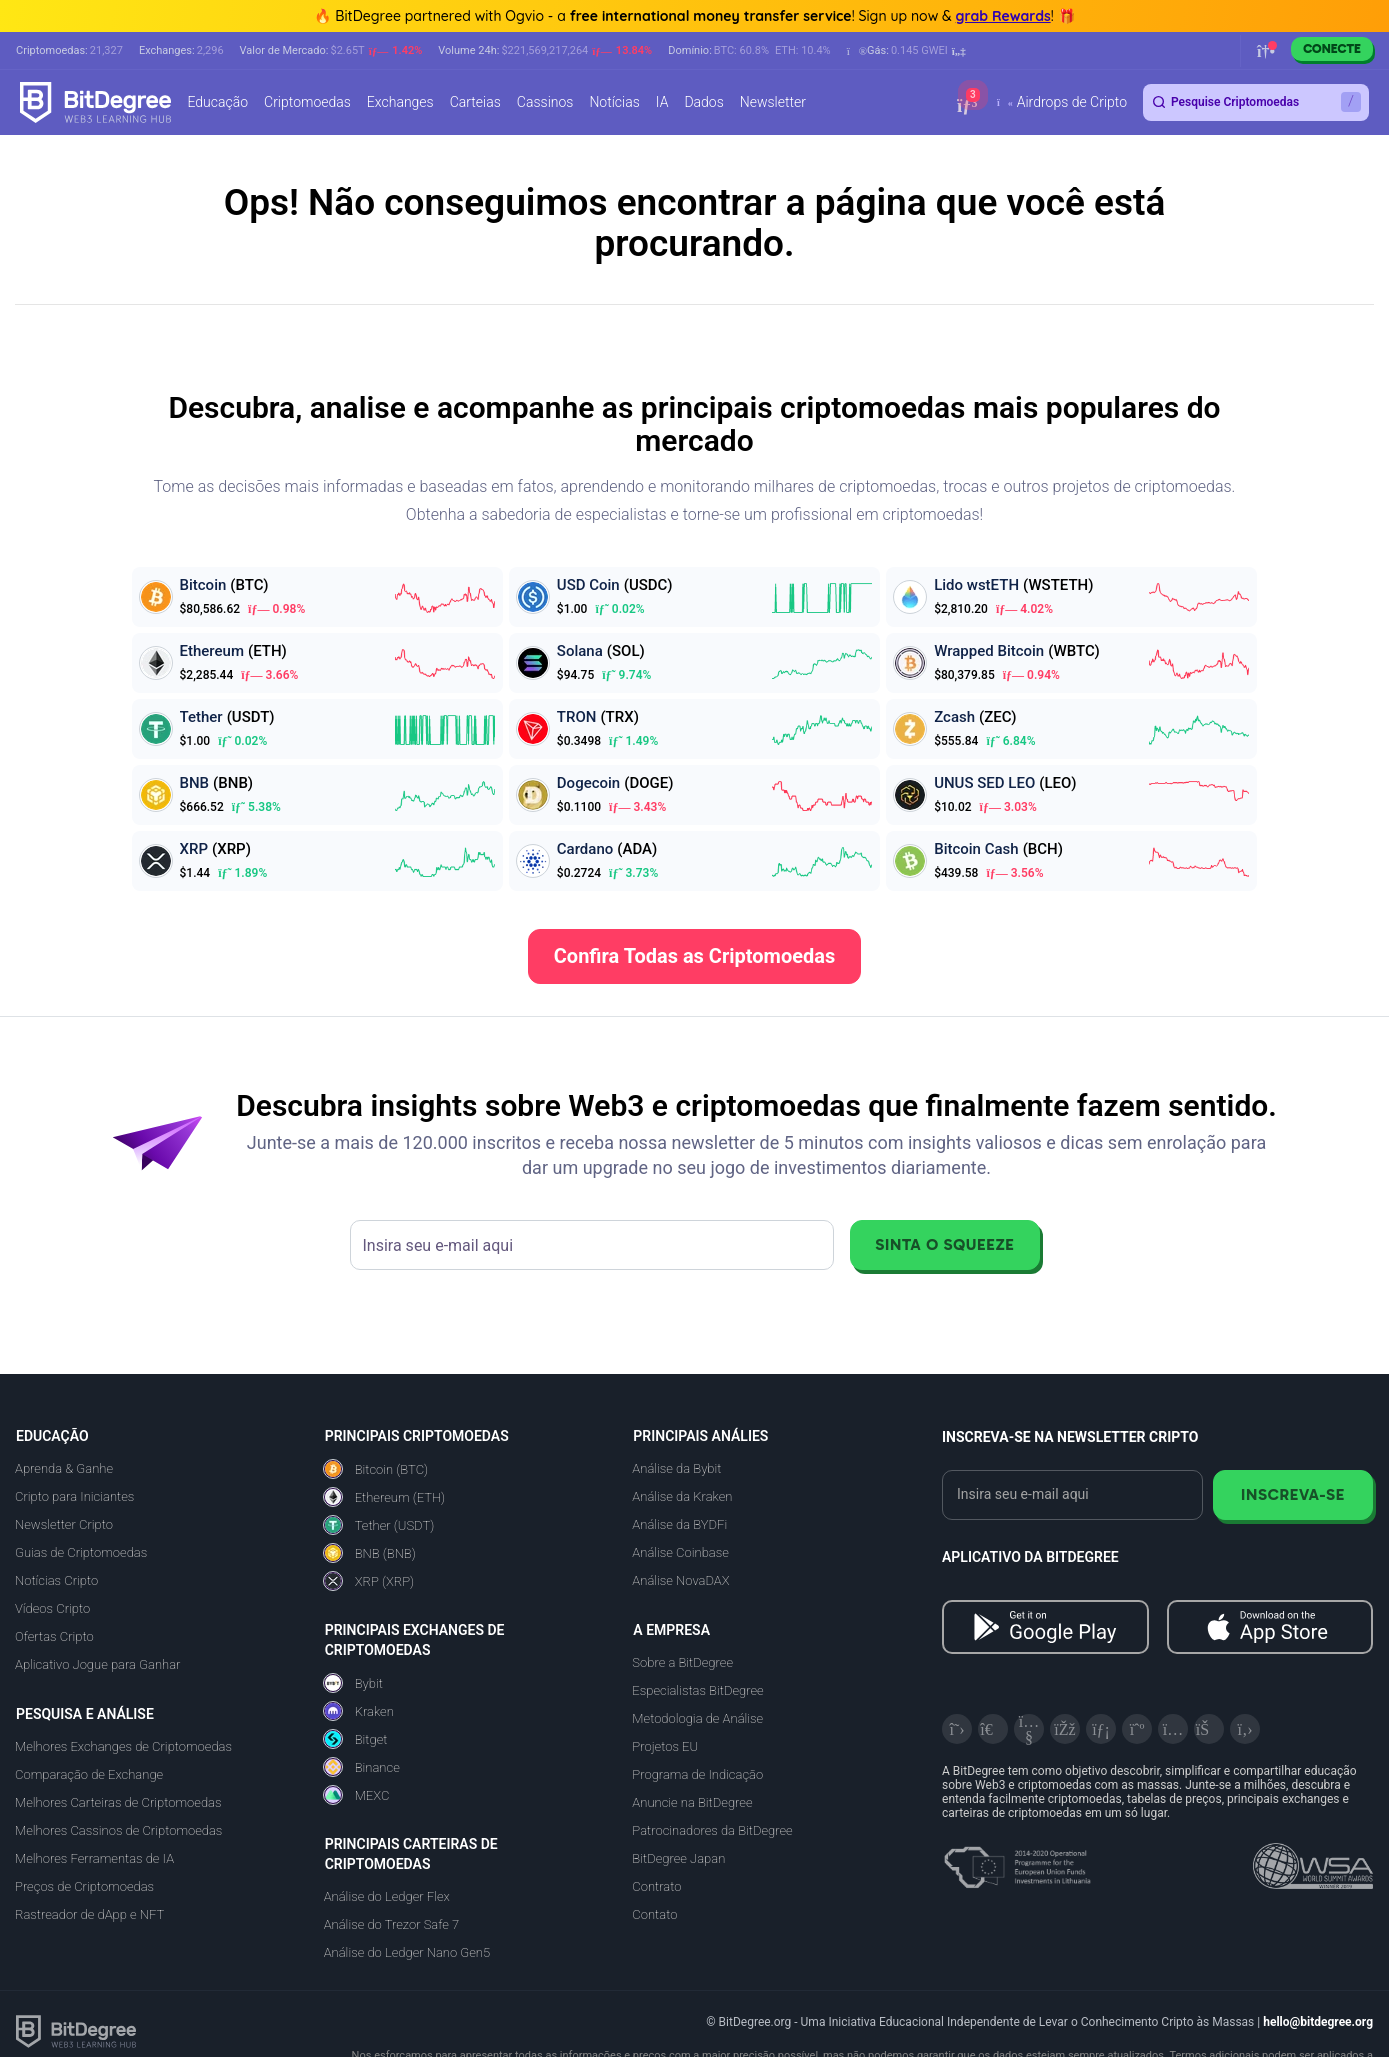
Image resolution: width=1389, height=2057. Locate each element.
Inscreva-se (1293, 1494)
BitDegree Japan (678, 1858)
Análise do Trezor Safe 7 (392, 1924)
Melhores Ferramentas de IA (94, 1858)
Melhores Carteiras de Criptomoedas (118, 1802)
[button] (906, 51)
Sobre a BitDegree (682, 1662)
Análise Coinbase (680, 1552)
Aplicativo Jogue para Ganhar (97, 1664)
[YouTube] (1029, 1729)
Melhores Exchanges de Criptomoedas (123, 1746)
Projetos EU (665, 1746)
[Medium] (1137, 1729)
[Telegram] (993, 1729)
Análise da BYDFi (679, 1524)
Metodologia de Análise (697, 1718)
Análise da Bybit (676, 1468)
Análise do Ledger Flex (387, 1896)
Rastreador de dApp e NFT (89, 1914)
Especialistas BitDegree (697, 1690)
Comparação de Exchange (89, 1774)
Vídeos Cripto (52, 1608)
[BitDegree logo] (76, 2030)
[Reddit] (1209, 1729)
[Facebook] (1065, 1729)
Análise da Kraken (682, 1496)
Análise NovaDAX (680, 1580)
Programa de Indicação (697, 1774)
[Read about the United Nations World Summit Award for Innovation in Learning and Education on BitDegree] (1313, 1860)
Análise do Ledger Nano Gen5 (407, 1952)
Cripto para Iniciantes (74, 1496)
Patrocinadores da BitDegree (712, 1830)
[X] (957, 1729)
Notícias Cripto (56, 1580)
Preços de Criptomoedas (84, 1886)
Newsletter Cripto (64, 1524)
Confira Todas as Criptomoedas (694, 956)
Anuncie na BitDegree (692, 1802)
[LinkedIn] (1101, 1729)
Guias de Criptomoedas (81, 1552)
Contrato (656, 1886)
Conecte (1332, 48)
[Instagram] (1173, 1729)
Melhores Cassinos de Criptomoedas (118, 1830)
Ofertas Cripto (54, 1636)
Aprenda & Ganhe (64, 1468)
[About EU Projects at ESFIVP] (1017, 1860)
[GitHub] (1245, 1729)
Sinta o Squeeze (944, 1244)
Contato (654, 1914)
